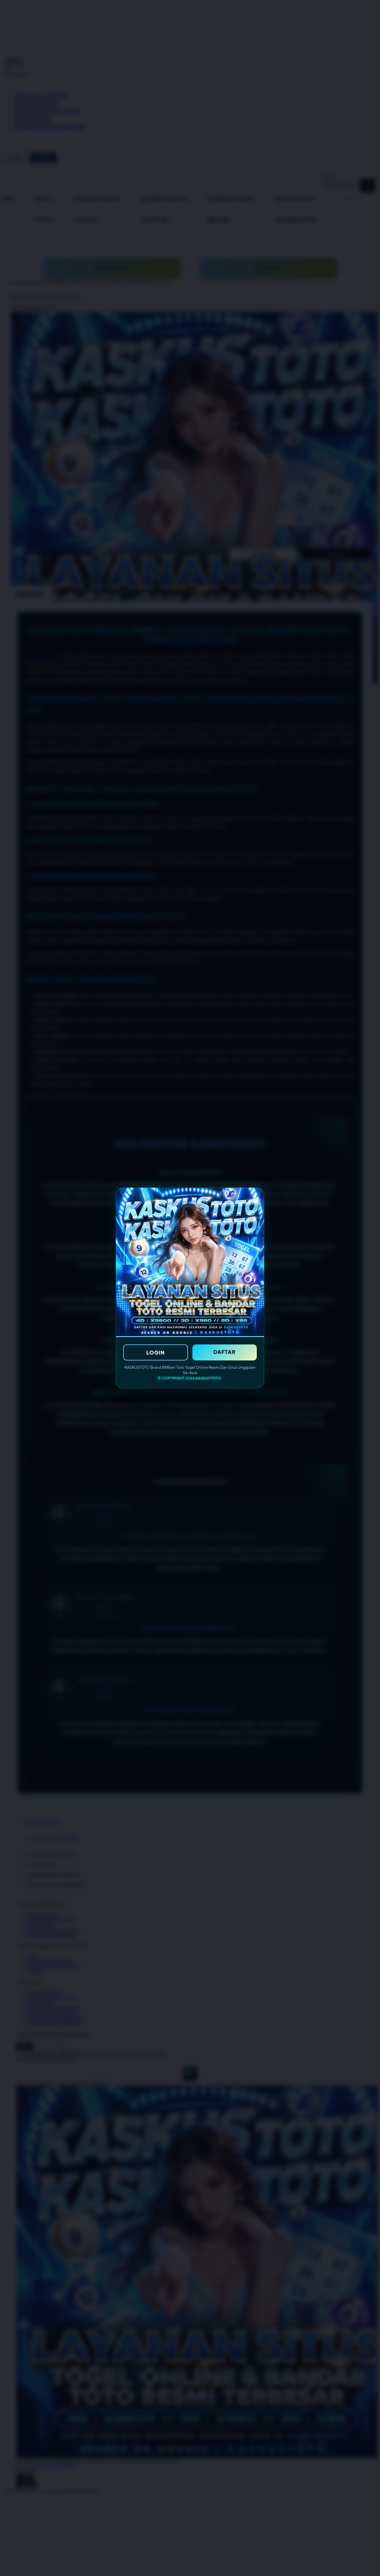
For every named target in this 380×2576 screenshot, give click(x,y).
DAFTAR (224, 1352)
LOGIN (155, 1352)
